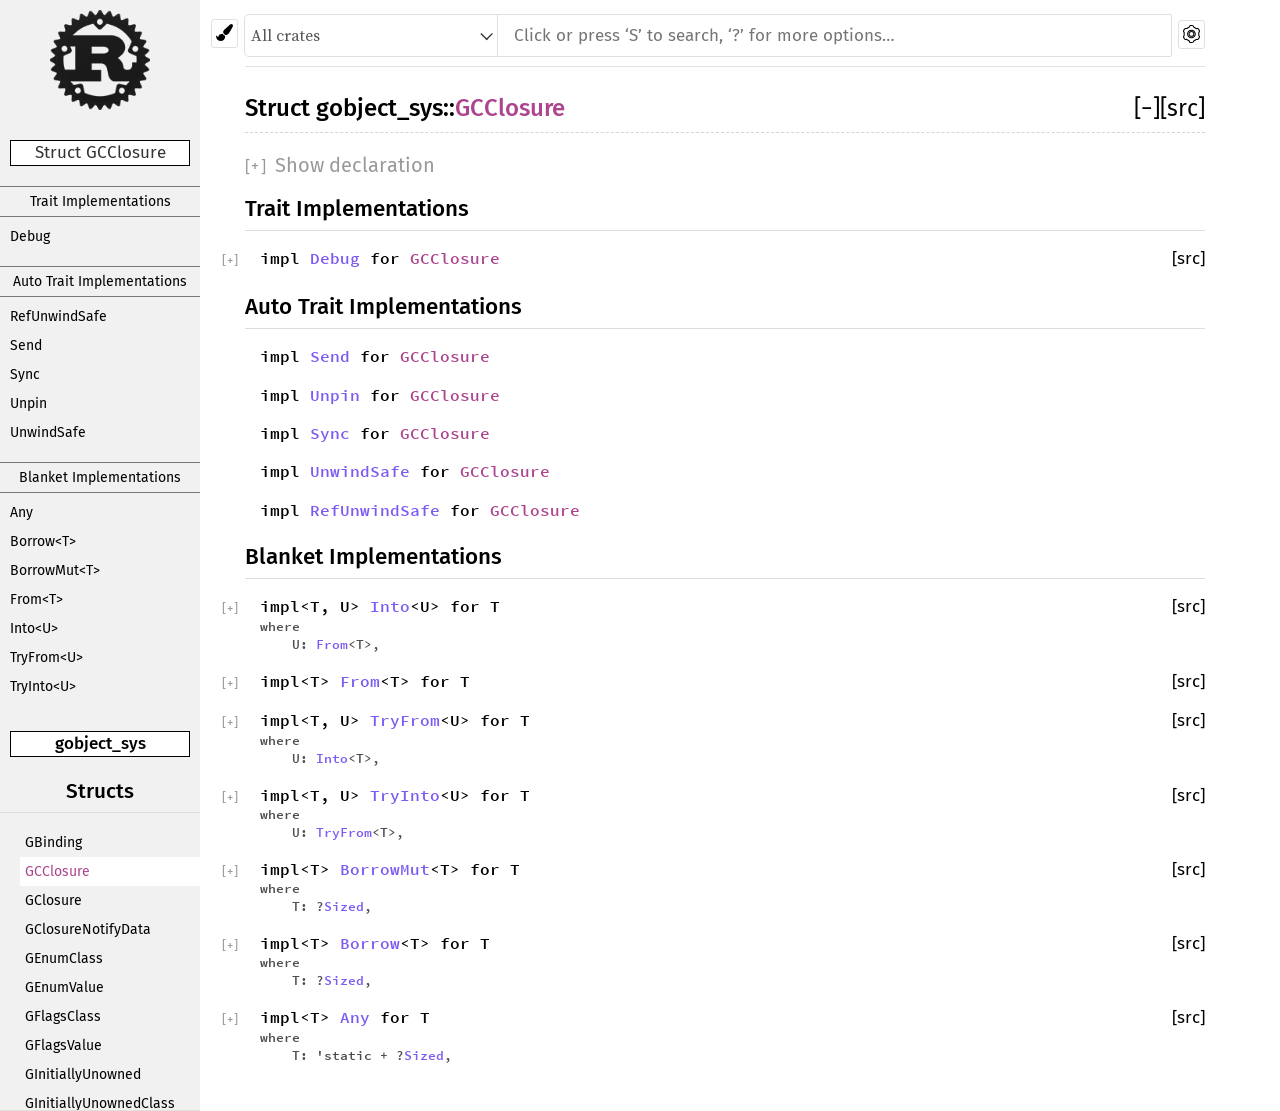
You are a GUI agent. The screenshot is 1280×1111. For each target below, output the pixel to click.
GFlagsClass (63, 1016)
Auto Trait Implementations (100, 281)
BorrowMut (385, 869)
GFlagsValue (63, 1045)
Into (390, 606)
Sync (25, 374)
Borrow (370, 943)
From (332, 644)
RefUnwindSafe (58, 316)
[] (1147, 108)
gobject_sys (100, 743)
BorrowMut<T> (55, 570)
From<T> (36, 599)
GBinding (53, 842)
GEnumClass (64, 958)
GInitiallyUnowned (83, 1074)
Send (26, 345)
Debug (30, 236)
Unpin (28, 403)
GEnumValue (64, 987)
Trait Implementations (100, 201)
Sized (344, 906)
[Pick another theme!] (224, 33)
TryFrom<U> (46, 657)
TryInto (405, 795)
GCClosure (57, 871)
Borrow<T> (43, 541)
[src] (1182, 108)
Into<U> (34, 628)
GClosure (53, 900)
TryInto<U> (43, 686)
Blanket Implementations (100, 477)
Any (21, 512)
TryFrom (405, 720)
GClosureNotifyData (88, 929)
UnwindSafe (48, 432)
